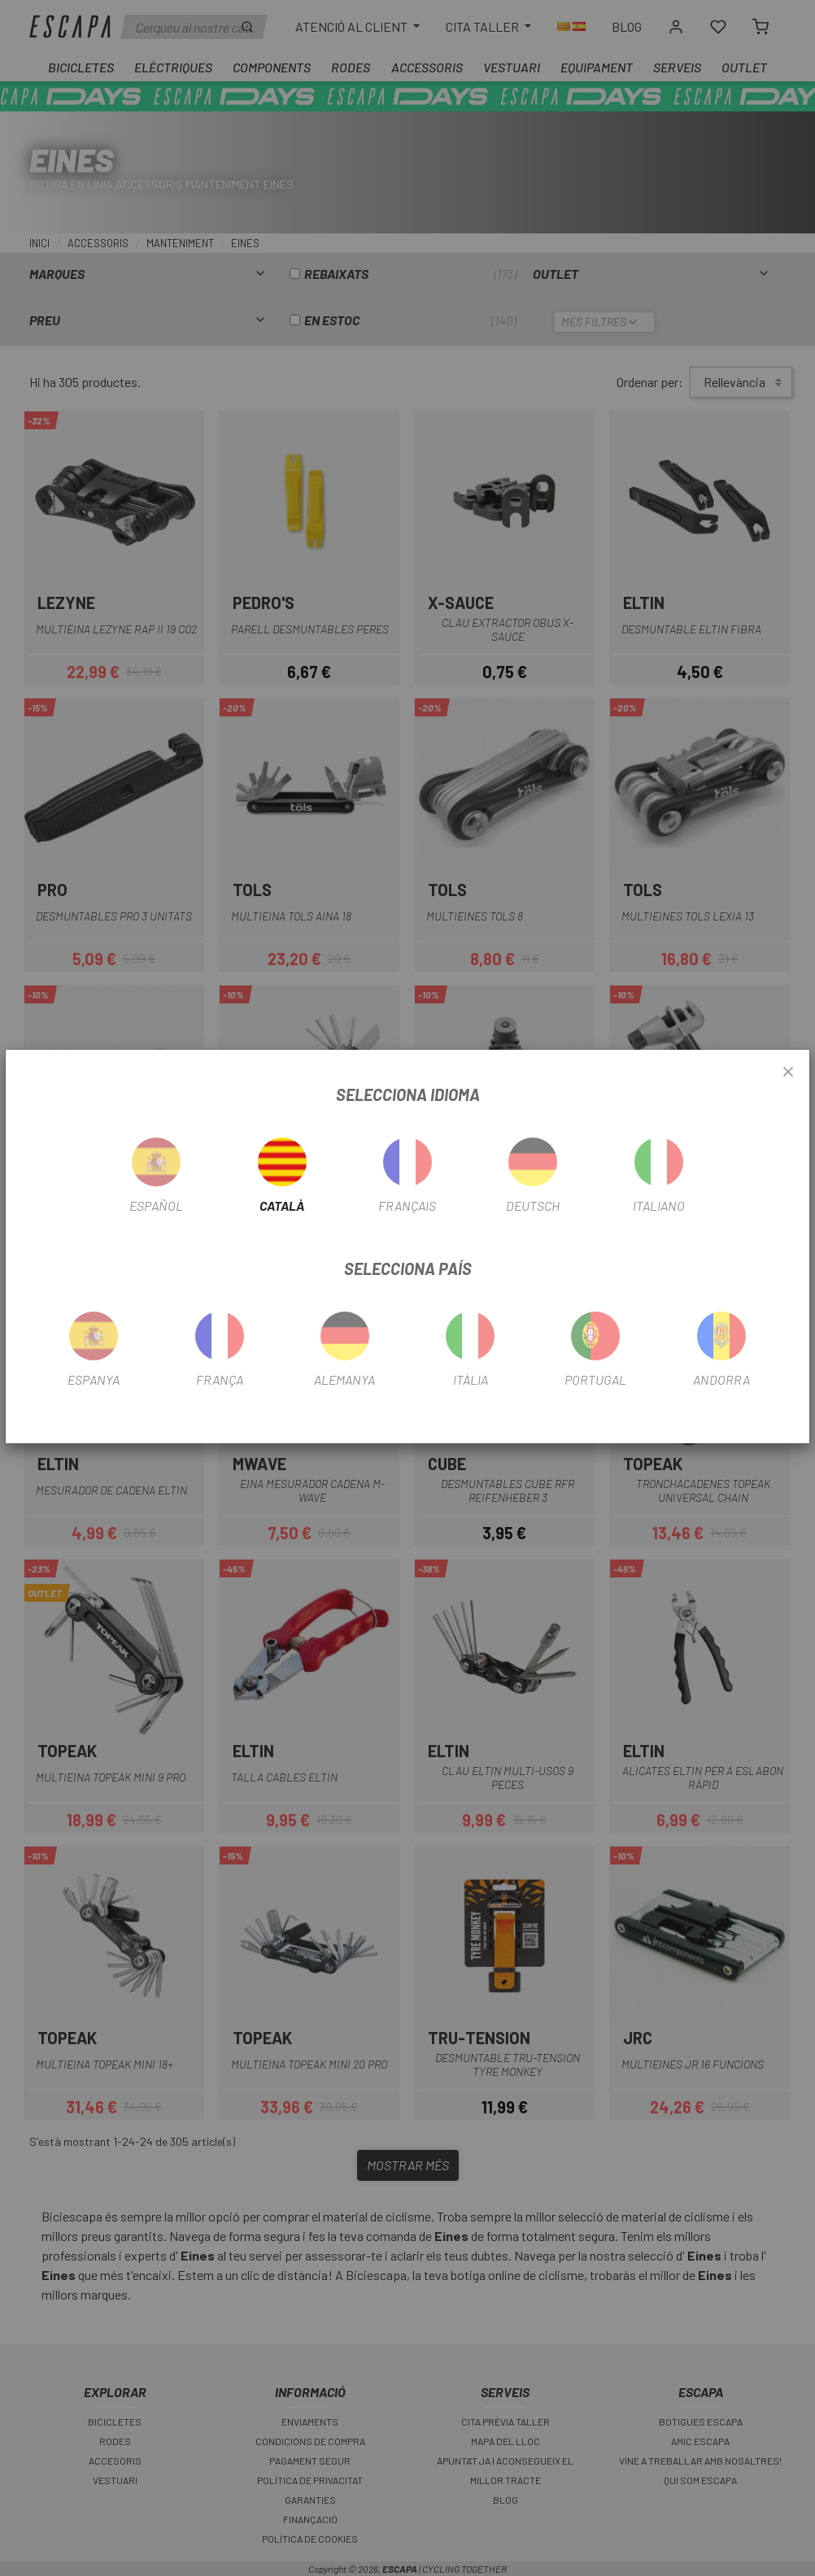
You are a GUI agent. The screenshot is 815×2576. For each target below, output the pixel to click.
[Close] (788, 1072)
